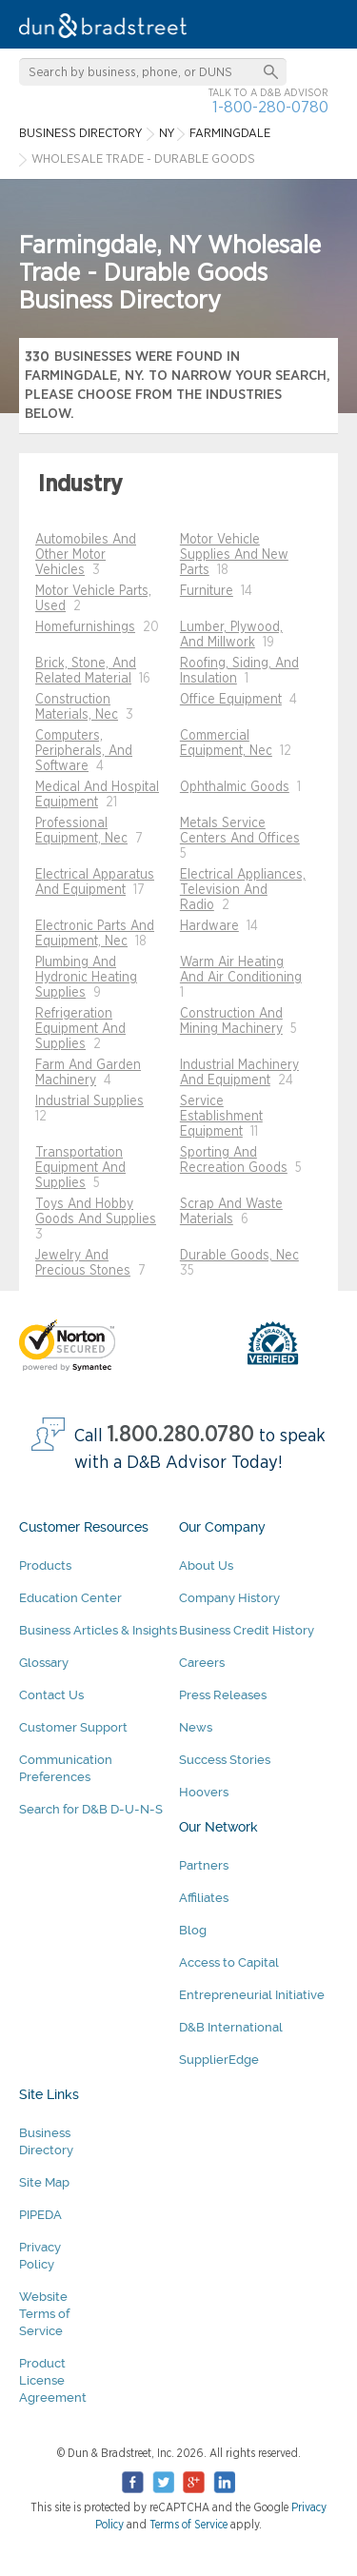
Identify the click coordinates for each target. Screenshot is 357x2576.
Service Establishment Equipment (221, 1117)
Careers (202, 1662)
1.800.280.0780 (181, 1435)
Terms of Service (188, 2524)
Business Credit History (246, 1630)
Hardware (209, 926)
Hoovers (203, 1792)
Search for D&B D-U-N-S (91, 1809)
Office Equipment (231, 699)
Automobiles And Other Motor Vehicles (85, 555)
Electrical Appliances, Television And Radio (243, 890)
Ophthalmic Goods (234, 787)
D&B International (231, 2027)
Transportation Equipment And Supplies (80, 1168)
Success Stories (224, 1760)
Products (45, 1565)
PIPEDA (40, 2215)
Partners (203, 1865)
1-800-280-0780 (270, 107)
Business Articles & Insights (98, 1630)
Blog (193, 1930)
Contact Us (51, 1695)
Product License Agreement (53, 2380)
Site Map (44, 2182)
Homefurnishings (85, 627)
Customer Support (73, 1727)
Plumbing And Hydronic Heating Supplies (86, 978)
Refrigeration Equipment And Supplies (80, 1029)
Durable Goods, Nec (239, 1255)
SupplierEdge (219, 2059)
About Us (206, 1565)
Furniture (206, 591)
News (195, 1727)
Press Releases (223, 1695)
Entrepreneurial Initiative (252, 1995)
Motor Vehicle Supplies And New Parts (234, 555)
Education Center (70, 1598)
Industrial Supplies (89, 1101)
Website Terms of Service (44, 2313)
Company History (229, 1598)
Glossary (44, 1662)
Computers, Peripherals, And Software (83, 751)
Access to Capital (229, 1962)
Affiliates (203, 1898)
